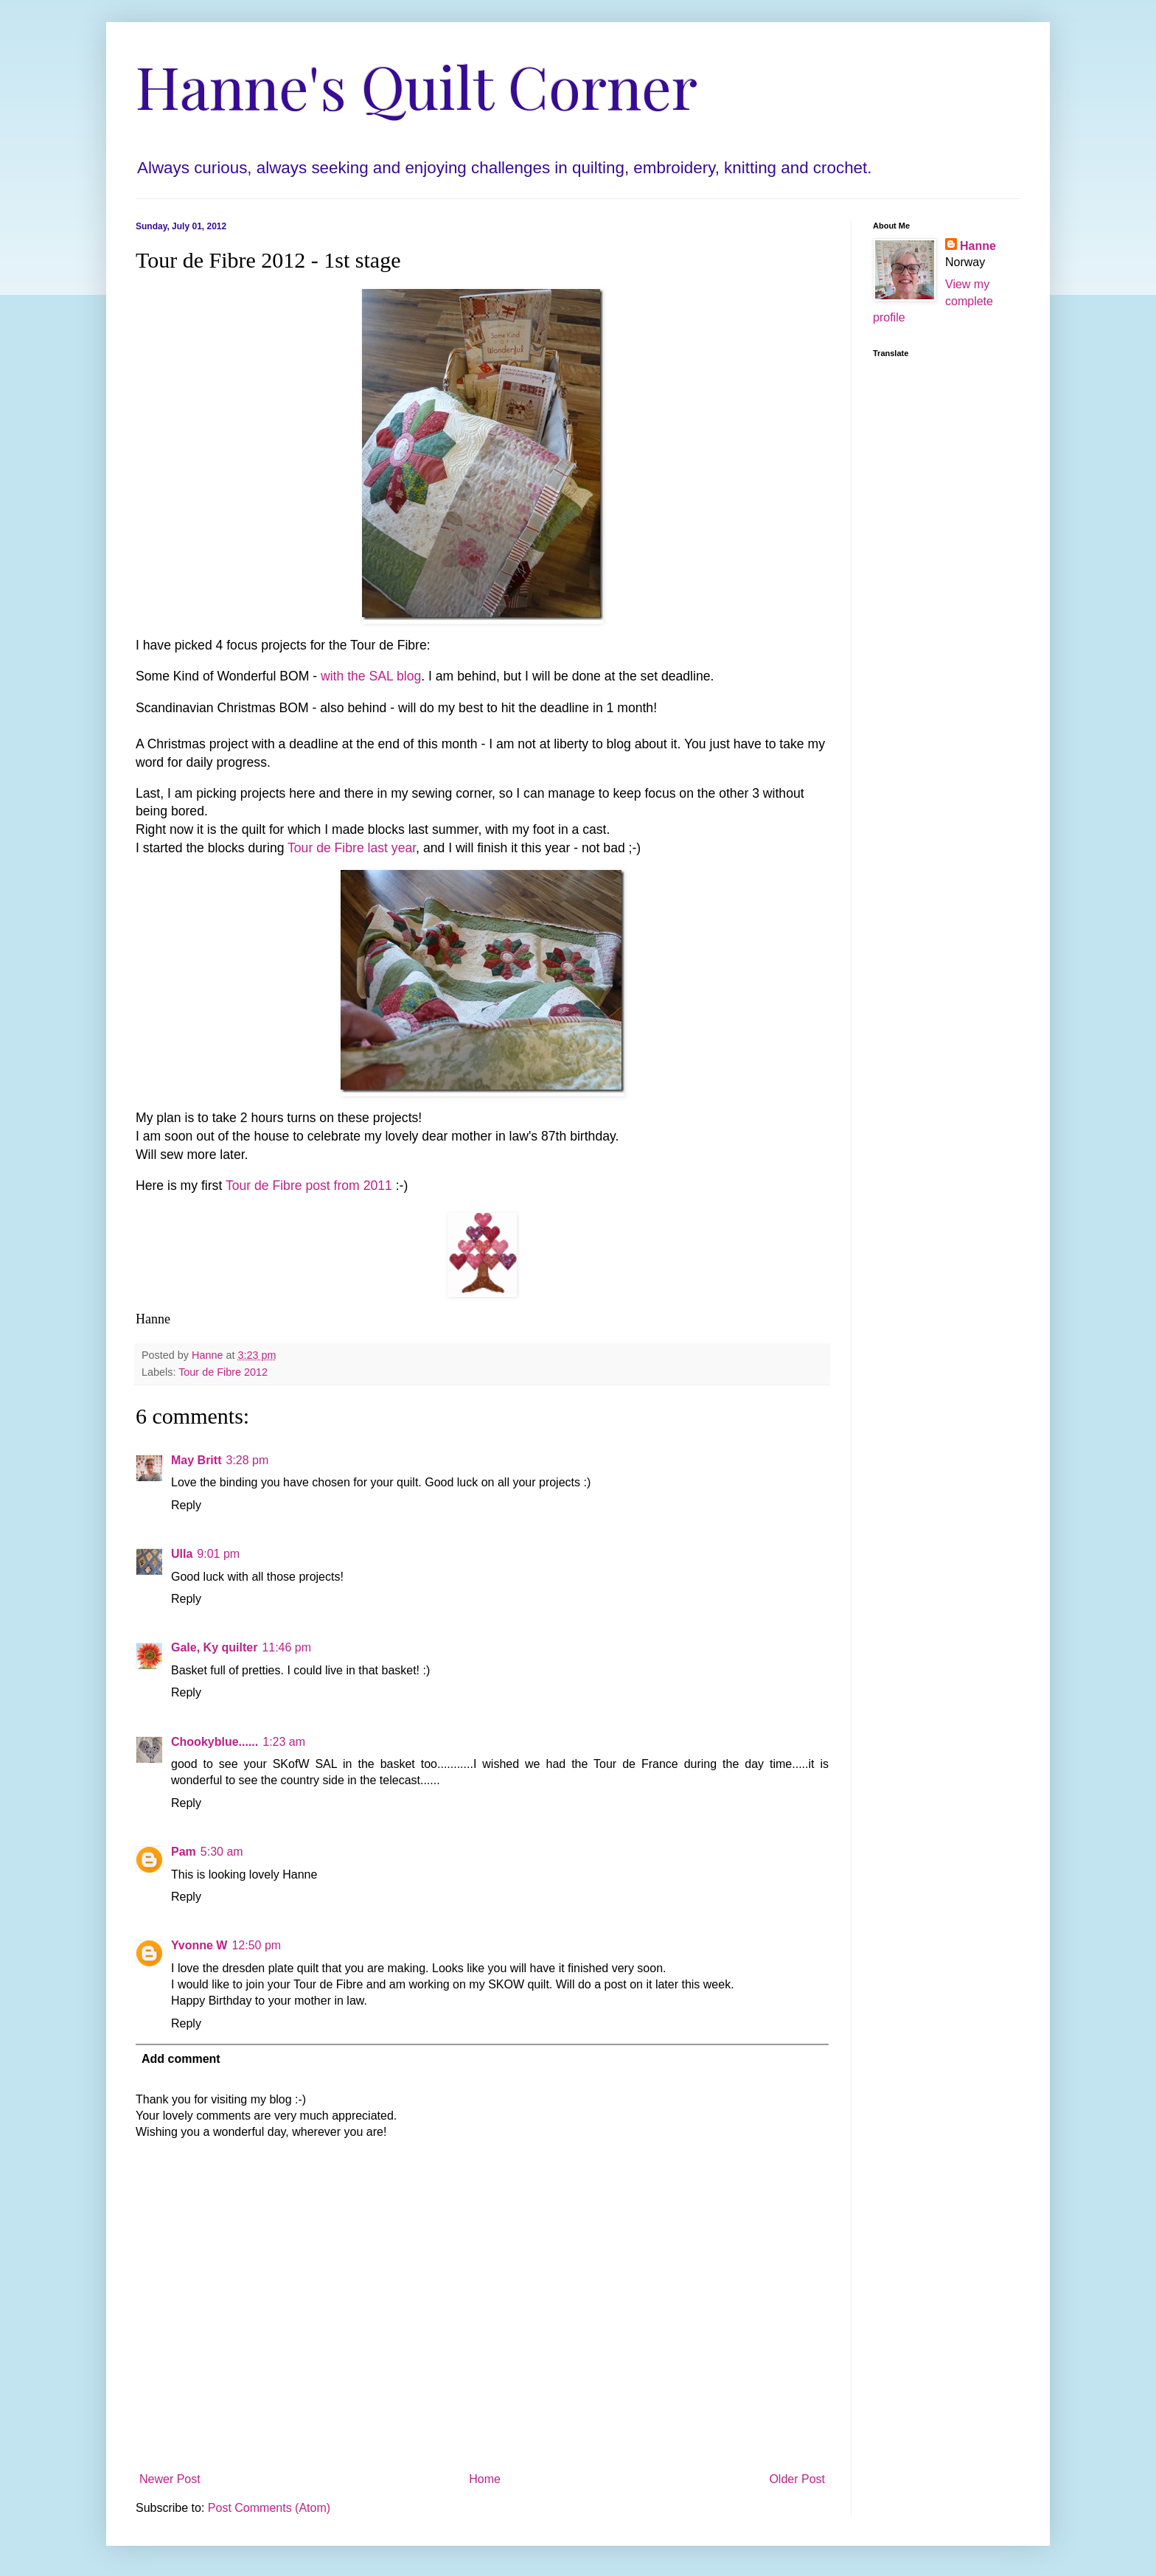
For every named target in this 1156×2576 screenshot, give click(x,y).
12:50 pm (256, 1945)
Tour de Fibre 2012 (223, 1372)
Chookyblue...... (214, 1742)
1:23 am (283, 1742)
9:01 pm (218, 1554)
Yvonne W (199, 1945)
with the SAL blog (371, 676)
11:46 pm (286, 1647)
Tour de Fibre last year (352, 847)
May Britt (196, 1460)
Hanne (978, 246)
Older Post (797, 2479)
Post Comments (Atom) (269, 2508)
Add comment (181, 2059)
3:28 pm (247, 1460)
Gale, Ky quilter (214, 1647)
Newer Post (170, 2479)
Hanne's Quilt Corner (416, 85)
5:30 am (222, 1851)
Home (485, 2479)
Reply (186, 1505)
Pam (183, 1851)
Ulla (181, 1554)
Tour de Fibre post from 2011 (309, 1185)
